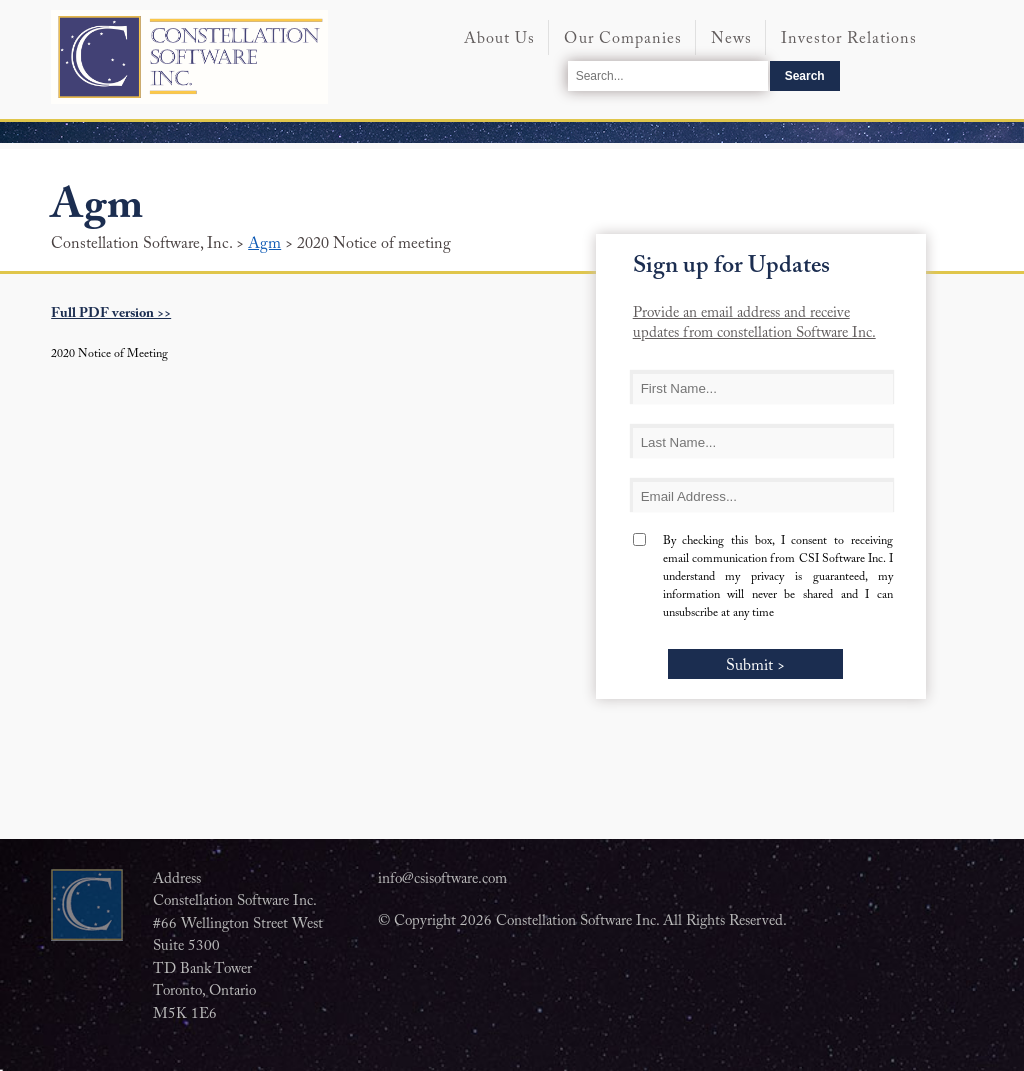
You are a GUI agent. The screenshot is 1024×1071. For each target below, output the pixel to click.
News (731, 39)
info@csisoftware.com (442, 879)
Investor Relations (849, 39)
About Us (499, 39)
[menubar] (711, 42)
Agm (264, 244)
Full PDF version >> (111, 314)
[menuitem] (499, 47)
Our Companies (623, 39)
